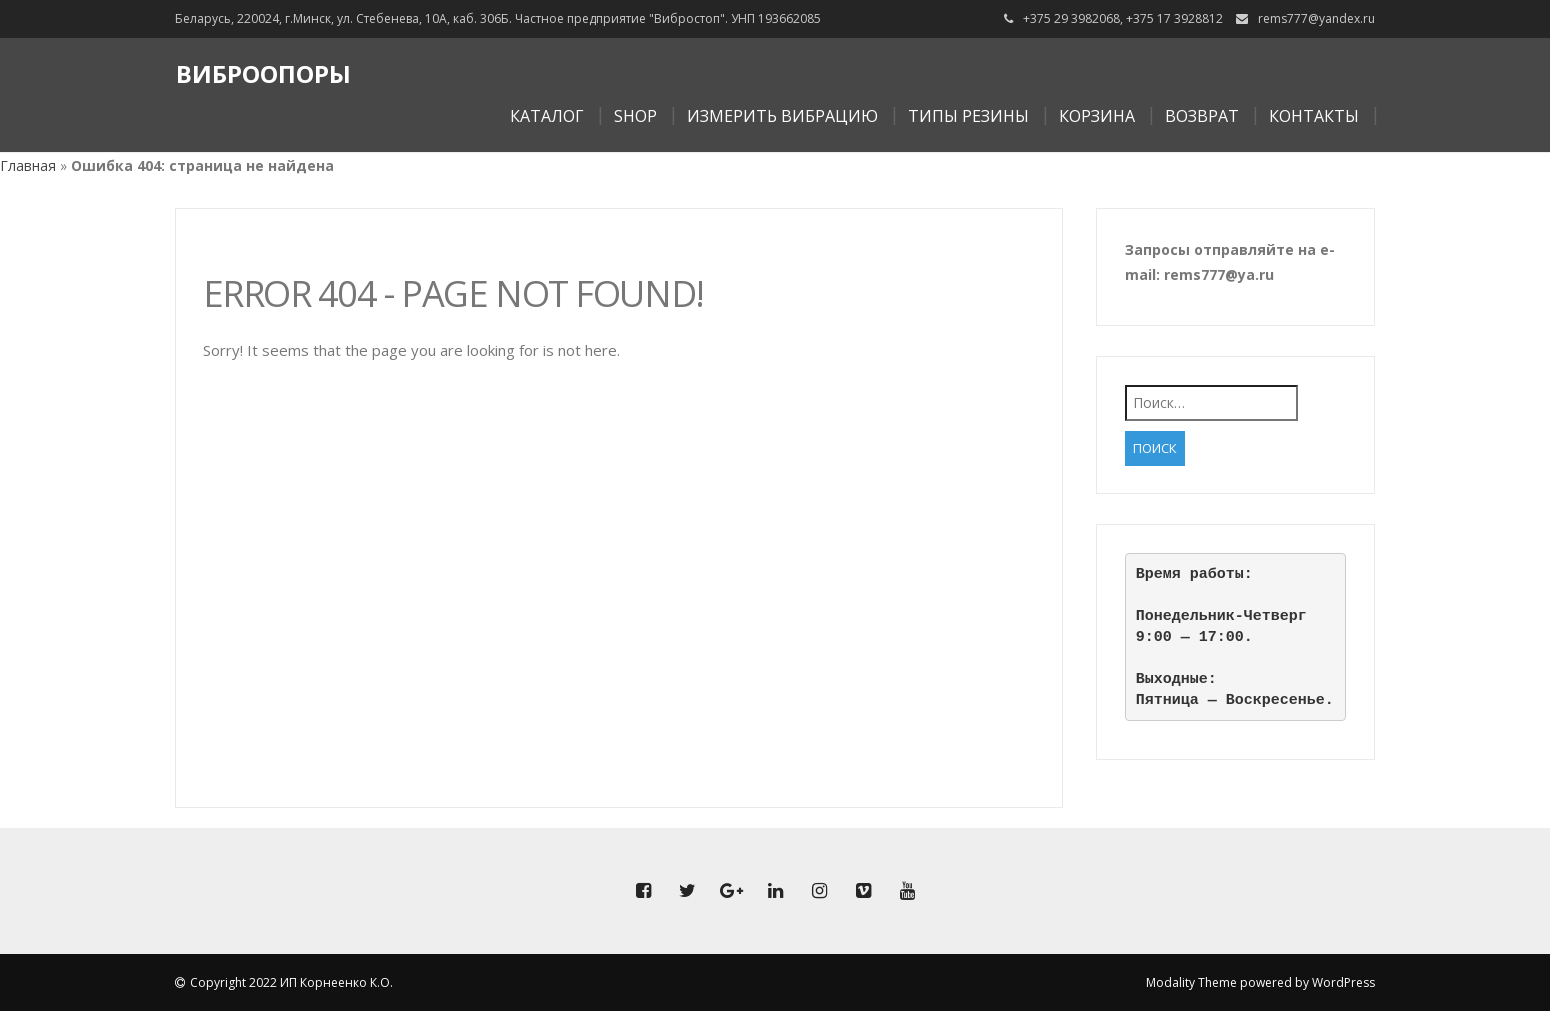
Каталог (547, 116)
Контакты (1314, 116)
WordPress (1343, 982)
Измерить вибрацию (782, 116)
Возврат (1202, 116)
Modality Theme (1191, 982)
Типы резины (968, 116)
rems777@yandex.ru (1316, 18)
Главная (28, 165)
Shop (635, 116)
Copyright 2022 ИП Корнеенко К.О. (291, 982)
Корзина (1097, 116)
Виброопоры (263, 73)
